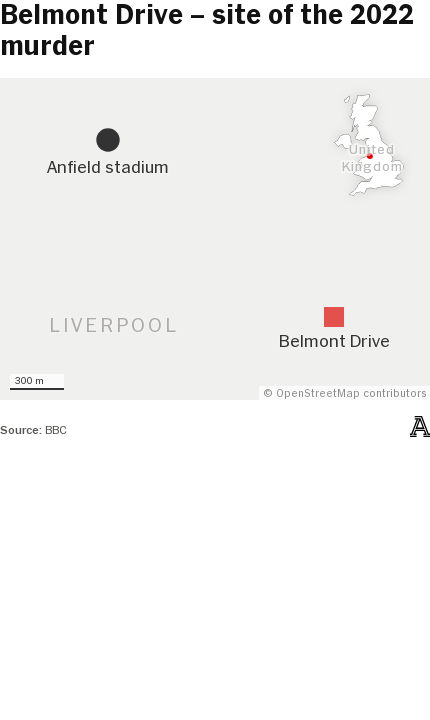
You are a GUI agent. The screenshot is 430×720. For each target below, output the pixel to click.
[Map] (215, 239)
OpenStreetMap (318, 393)
